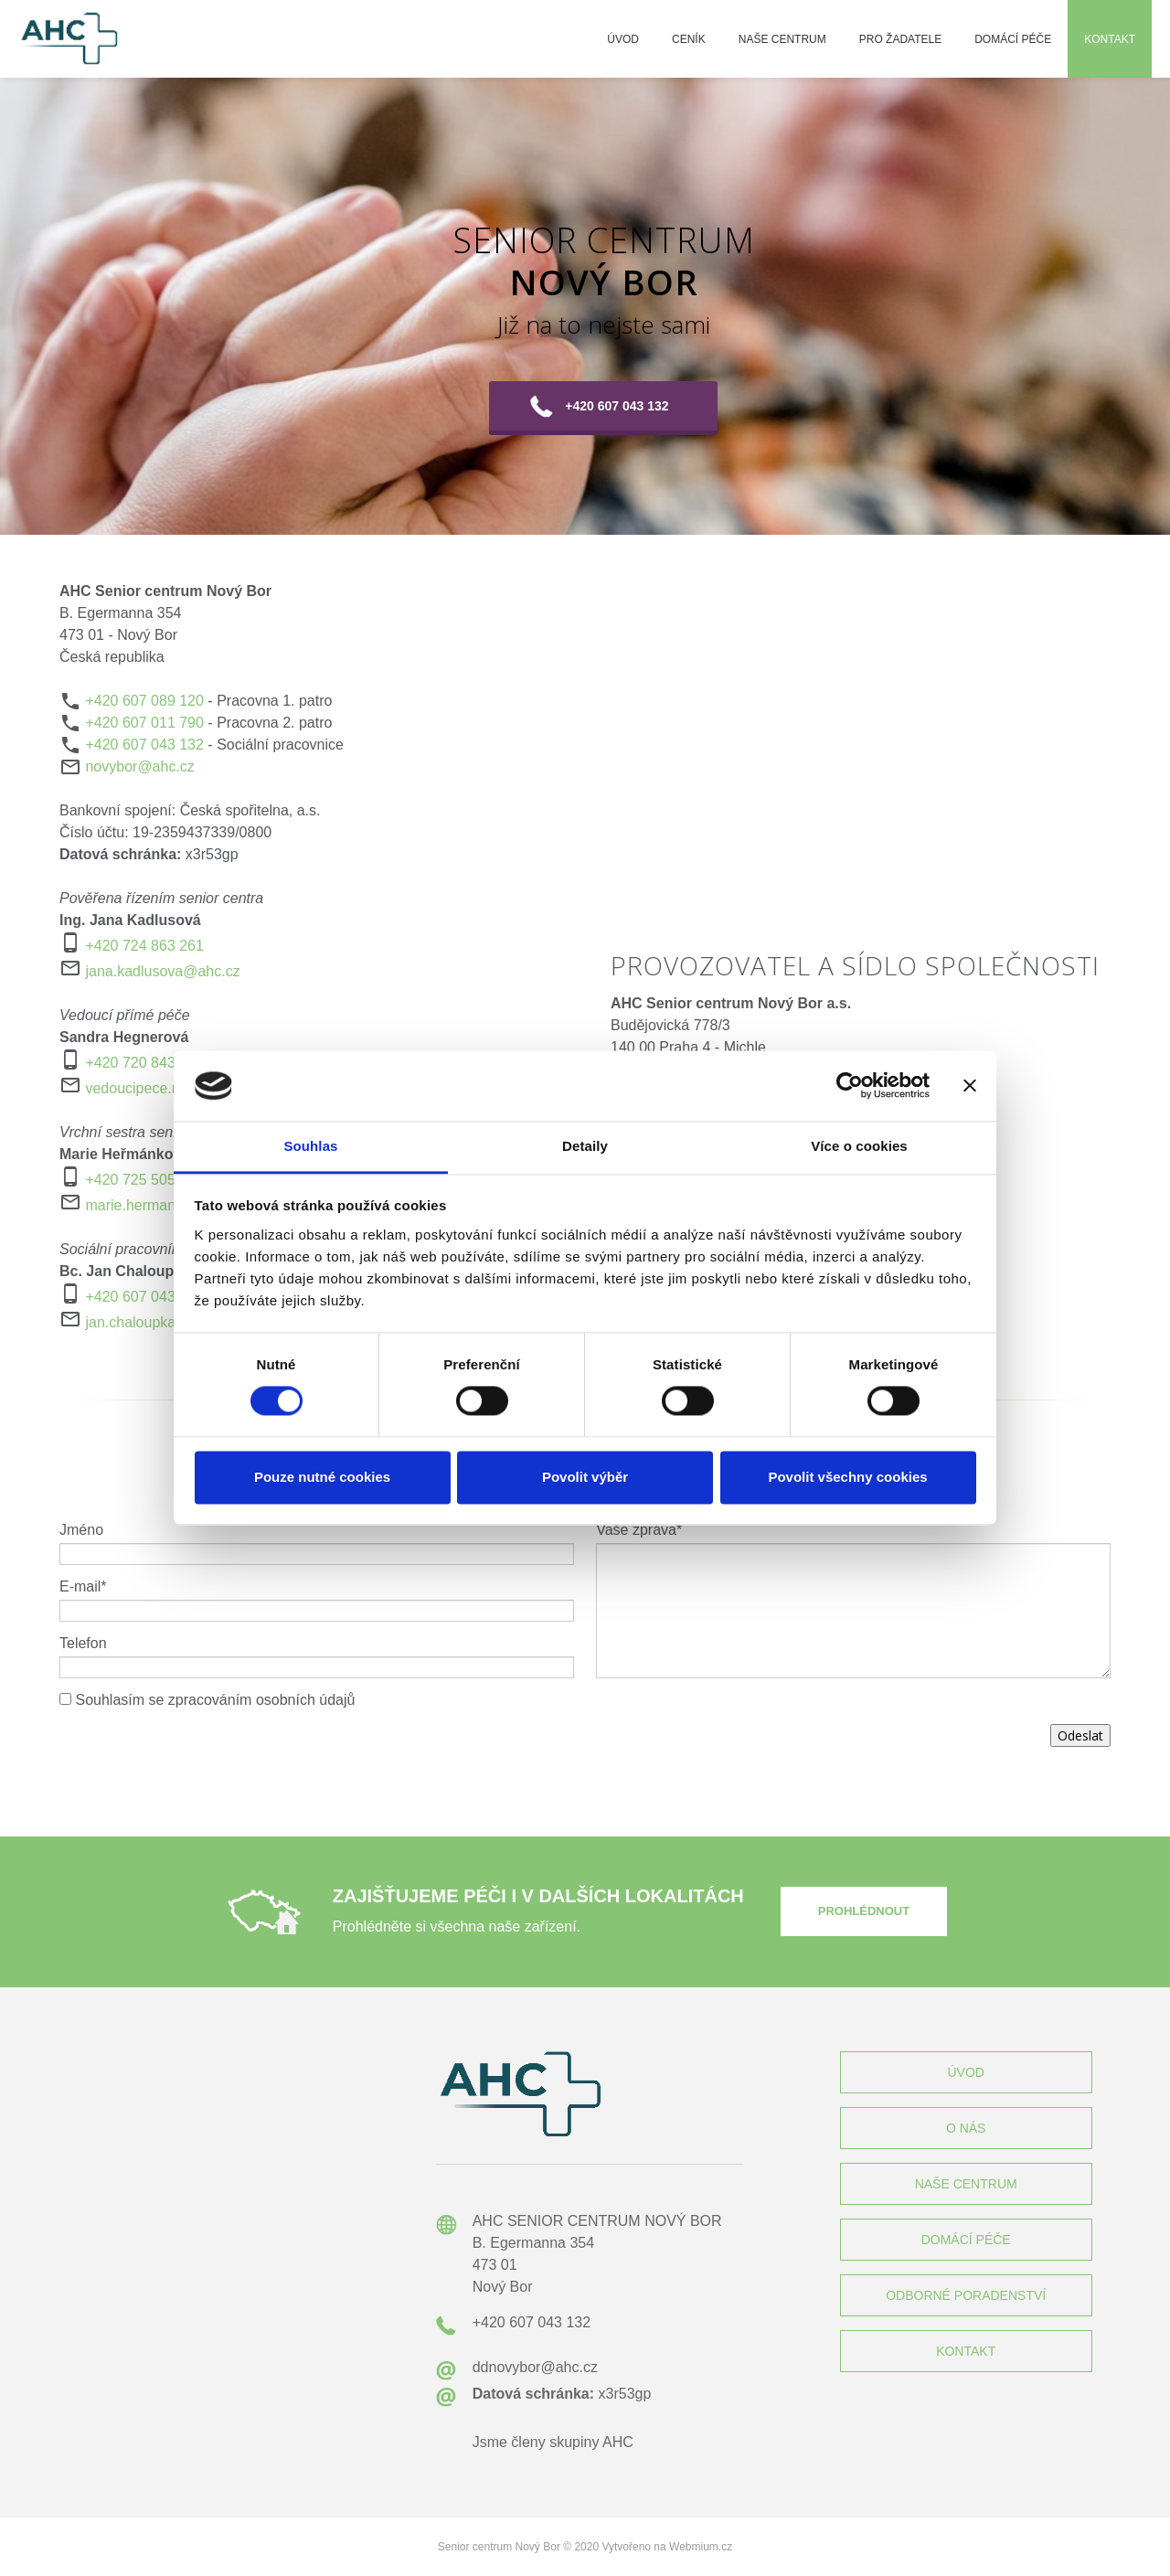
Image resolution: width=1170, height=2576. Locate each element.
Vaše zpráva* (639, 1530)
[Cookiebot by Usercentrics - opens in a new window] (850, 1086)
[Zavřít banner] (969, 1086)
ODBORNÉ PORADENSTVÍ (966, 2295)
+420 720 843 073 (144, 1062)
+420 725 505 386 (144, 1179)
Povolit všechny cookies (847, 1477)
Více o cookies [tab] (859, 1146)
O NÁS (966, 2128)
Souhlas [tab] (310, 1146)
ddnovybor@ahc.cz (535, 2367)
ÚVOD (965, 2072)
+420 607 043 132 (144, 744)
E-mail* (83, 1586)
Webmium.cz (700, 2546)
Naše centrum (782, 39)
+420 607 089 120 (144, 700)
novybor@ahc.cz (139, 766)
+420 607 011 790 (144, 722)
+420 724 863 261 (144, 945)
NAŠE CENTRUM (966, 2184)
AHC (617, 2442)
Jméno (81, 1530)
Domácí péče (1012, 39)
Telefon (83, 1643)
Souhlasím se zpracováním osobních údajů (215, 1700)
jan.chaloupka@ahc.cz (158, 1322)
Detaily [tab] (585, 1146)
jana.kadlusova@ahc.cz (162, 971)
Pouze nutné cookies (322, 1477)
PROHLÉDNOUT (863, 1911)
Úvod (623, 39)
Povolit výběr (585, 1477)
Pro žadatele (900, 39)
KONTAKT (965, 2351)
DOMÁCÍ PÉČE (966, 2239)
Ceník (689, 39)
